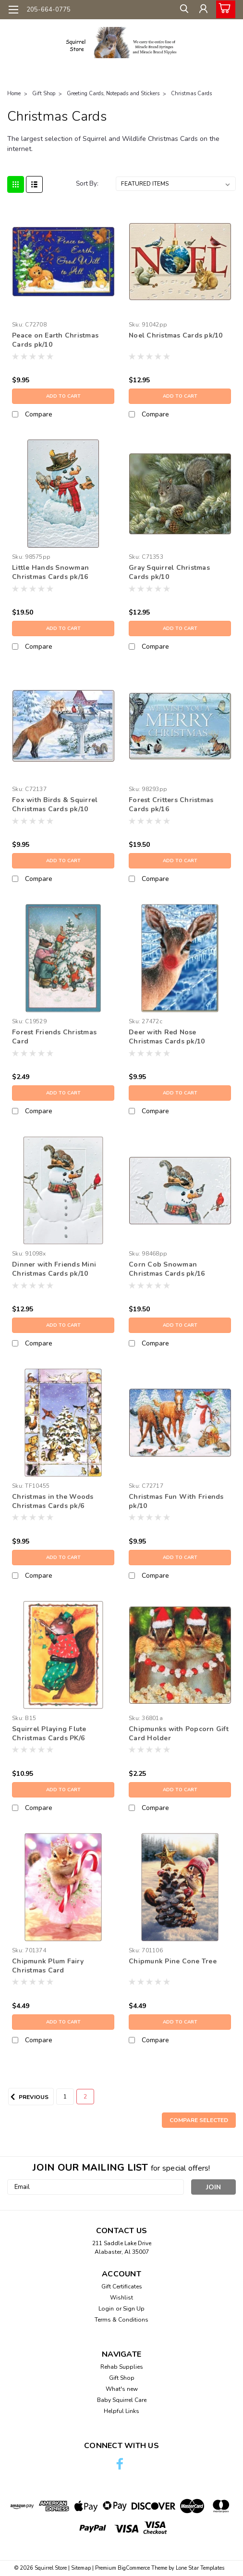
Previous (28, 2097)
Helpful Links (121, 2411)
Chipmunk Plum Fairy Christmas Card (48, 1966)
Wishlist (121, 2297)
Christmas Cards (191, 93)
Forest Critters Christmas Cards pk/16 (171, 804)
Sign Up (134, 2308)
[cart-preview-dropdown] (223, 9)
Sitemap (81, 2568)
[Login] (202, 11)
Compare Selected (199, 2120)
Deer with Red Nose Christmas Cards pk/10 (167, 1037)
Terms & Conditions (121, 2320)
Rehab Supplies (121, 2367)
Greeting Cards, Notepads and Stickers (113, 93)
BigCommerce (134, 2568)
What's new (122, 2389)
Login (106, 2308)
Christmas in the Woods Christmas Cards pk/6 (53, 1501)
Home (14, 93)
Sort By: (87, 183)
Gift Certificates (121, 2286)
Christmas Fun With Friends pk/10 (176, 1501)
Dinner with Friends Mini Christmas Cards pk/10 (54, 1269)
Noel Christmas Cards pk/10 (176, 335)
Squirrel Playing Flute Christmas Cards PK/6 (49, 1733)
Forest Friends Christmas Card (54, 1037)
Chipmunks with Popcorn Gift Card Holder (179, 1733)
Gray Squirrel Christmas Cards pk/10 (169, 572)
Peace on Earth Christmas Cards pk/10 (55, 340)
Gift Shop (43, 93)
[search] (180, 11)
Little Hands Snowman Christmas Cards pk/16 (50, 572)
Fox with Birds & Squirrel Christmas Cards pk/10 (54, 804)
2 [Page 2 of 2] (85, 2096)
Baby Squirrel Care (121, 2400)
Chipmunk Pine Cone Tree (173, 1961)
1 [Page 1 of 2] (65, 2096)
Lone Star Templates (200, 2568)
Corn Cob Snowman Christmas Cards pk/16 (167, 1269)
